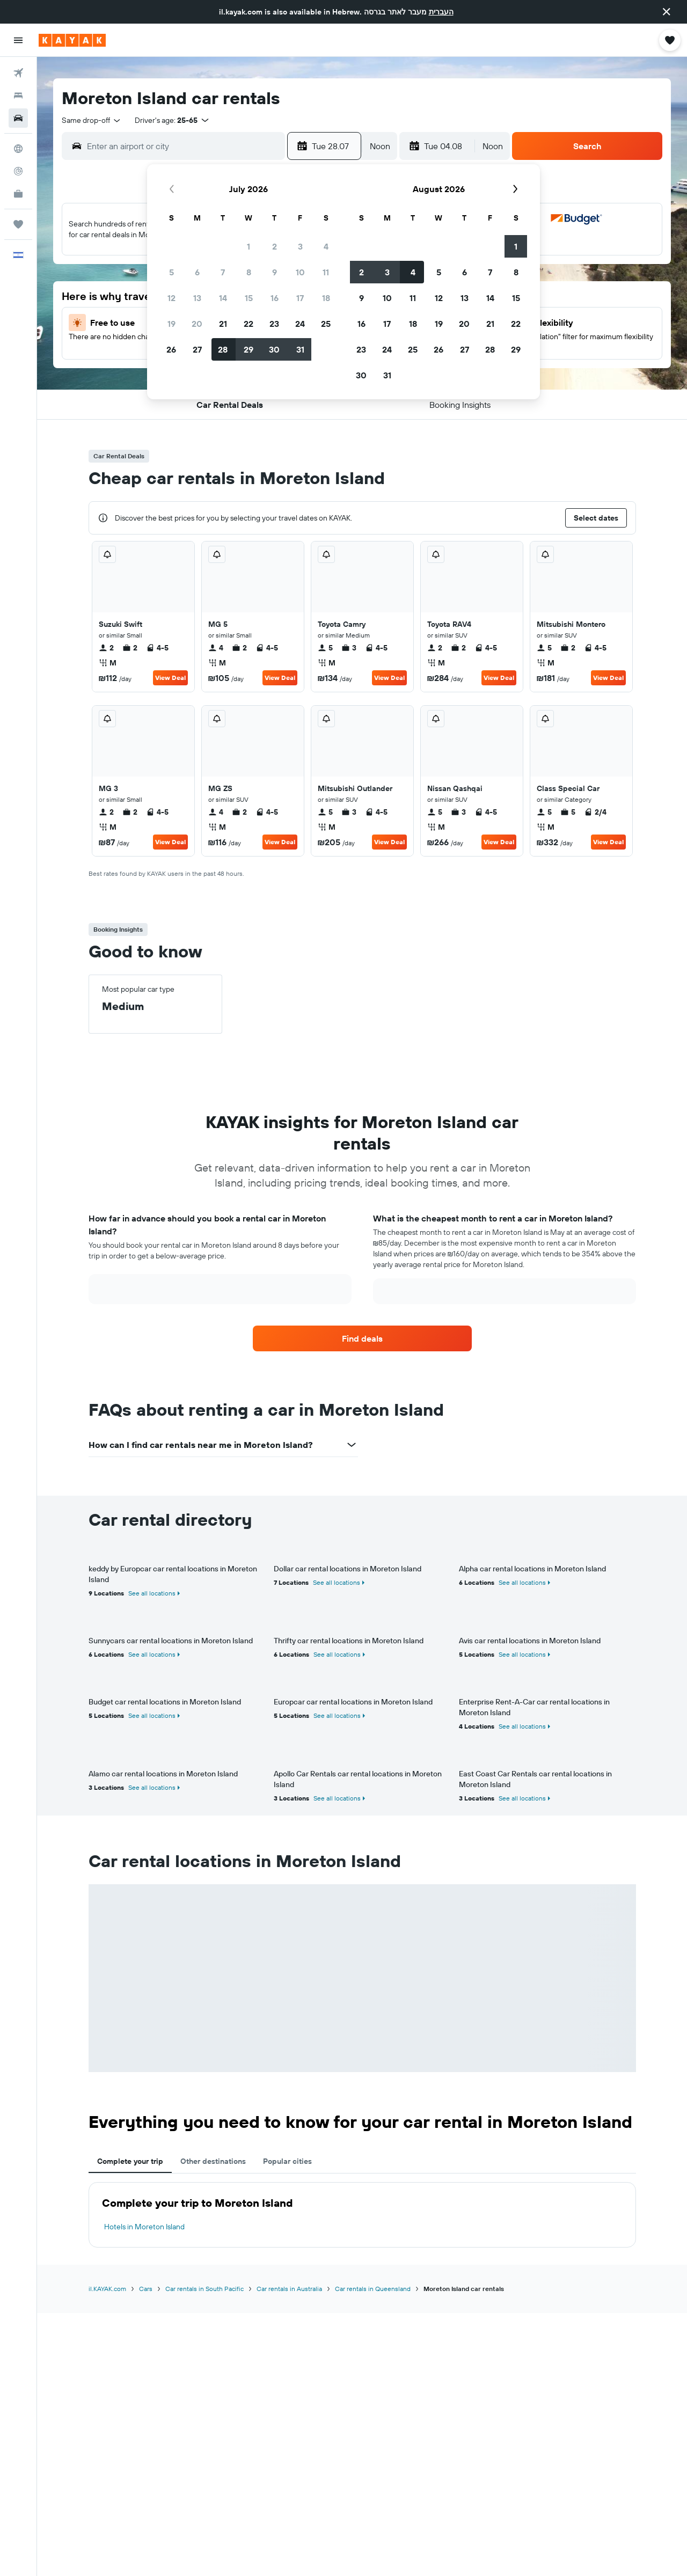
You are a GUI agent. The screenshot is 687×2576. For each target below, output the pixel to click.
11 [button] (326, 272)
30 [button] (274, 349)
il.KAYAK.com (107, 2289)
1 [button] (248, 246)
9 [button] (274, 272)
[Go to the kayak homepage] (72, 40)
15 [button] (249, 297)
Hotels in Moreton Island (144, 2226)
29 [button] (248, 349)
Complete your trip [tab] (130, 2161)
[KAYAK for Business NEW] (18, 193)
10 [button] (300, 272)
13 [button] (197, 297)
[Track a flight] (18, 171)
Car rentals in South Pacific (204, 2289)
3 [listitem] (348, 648)
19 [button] (171, 323)
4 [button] (326, 246)
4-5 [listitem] (157, 648)
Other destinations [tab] (213, 2161)
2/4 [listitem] (595, 812)
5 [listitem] (325, 648)
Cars (145, 2289)
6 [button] (197, 272)
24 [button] (300, 323)
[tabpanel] (362, 2215)
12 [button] (171, 297)
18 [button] (326, 297)
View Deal (170, 678)
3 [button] (300, 246)
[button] (666, 11)
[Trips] (18, 224)
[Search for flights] (18, 73)
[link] (362, 1338)
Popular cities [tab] (287, 2161)
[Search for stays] (18, 95)
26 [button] (171, 349)
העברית (441, 12)
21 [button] (223, 323)
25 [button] (326, 323)
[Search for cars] (18, 118)
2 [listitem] (106, 648)
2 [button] (274, 246)
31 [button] (300, 349)
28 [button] (223, 349)
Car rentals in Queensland (373, 2289)
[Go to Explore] (18, 148)
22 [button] (248, 323)
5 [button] (171, 272)
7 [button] (223, 272)
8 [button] (248, 272)
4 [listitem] (215, 648)
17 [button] (300, 297)
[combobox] (92, 120)
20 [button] (197, 323)
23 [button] (274, 323)
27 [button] (197, 349)
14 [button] (223, 297)
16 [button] (275, 297)
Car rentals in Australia (289, 2289)
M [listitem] (107, 663)
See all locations (152, 1593)
